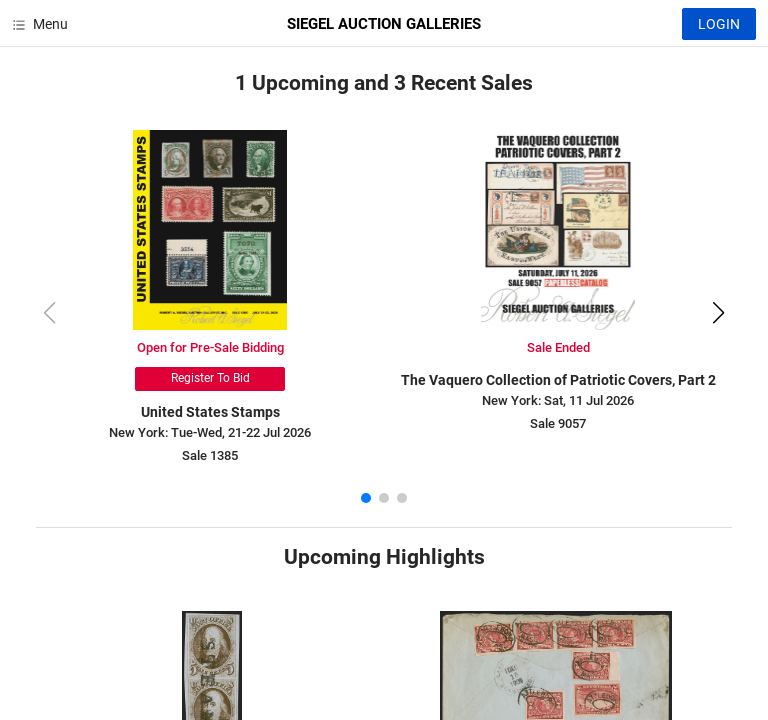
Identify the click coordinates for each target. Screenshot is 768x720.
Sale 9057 (558, 423)
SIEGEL (384, 24)
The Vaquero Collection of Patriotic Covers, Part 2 (558, 380)
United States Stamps (210, 412)
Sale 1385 (210, 455)
